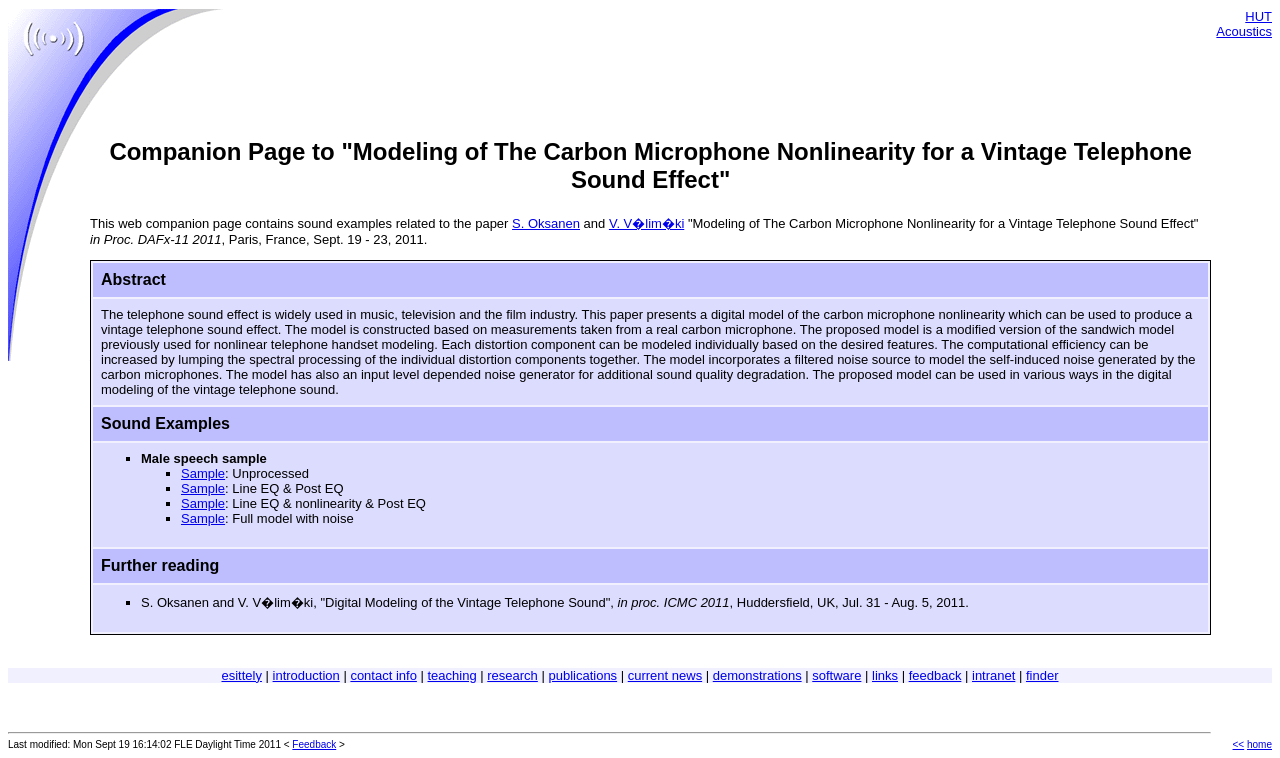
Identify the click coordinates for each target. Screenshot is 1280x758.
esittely (241, 675)
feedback (935, 675)
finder (1042, 675)
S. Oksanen (546, 223)
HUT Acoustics (1244, 24)
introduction (306, 675)
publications (582, 675)
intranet (993, 675)
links (885, 675)
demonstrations (757, 675)
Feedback (314, 744)
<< (1239, 744)
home (1259, 744)
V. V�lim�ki (646, 223)
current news (665, 675)
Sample (203, 473)
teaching (452, 675)
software (836, 675)
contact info (383, 675)
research (512, 675)
